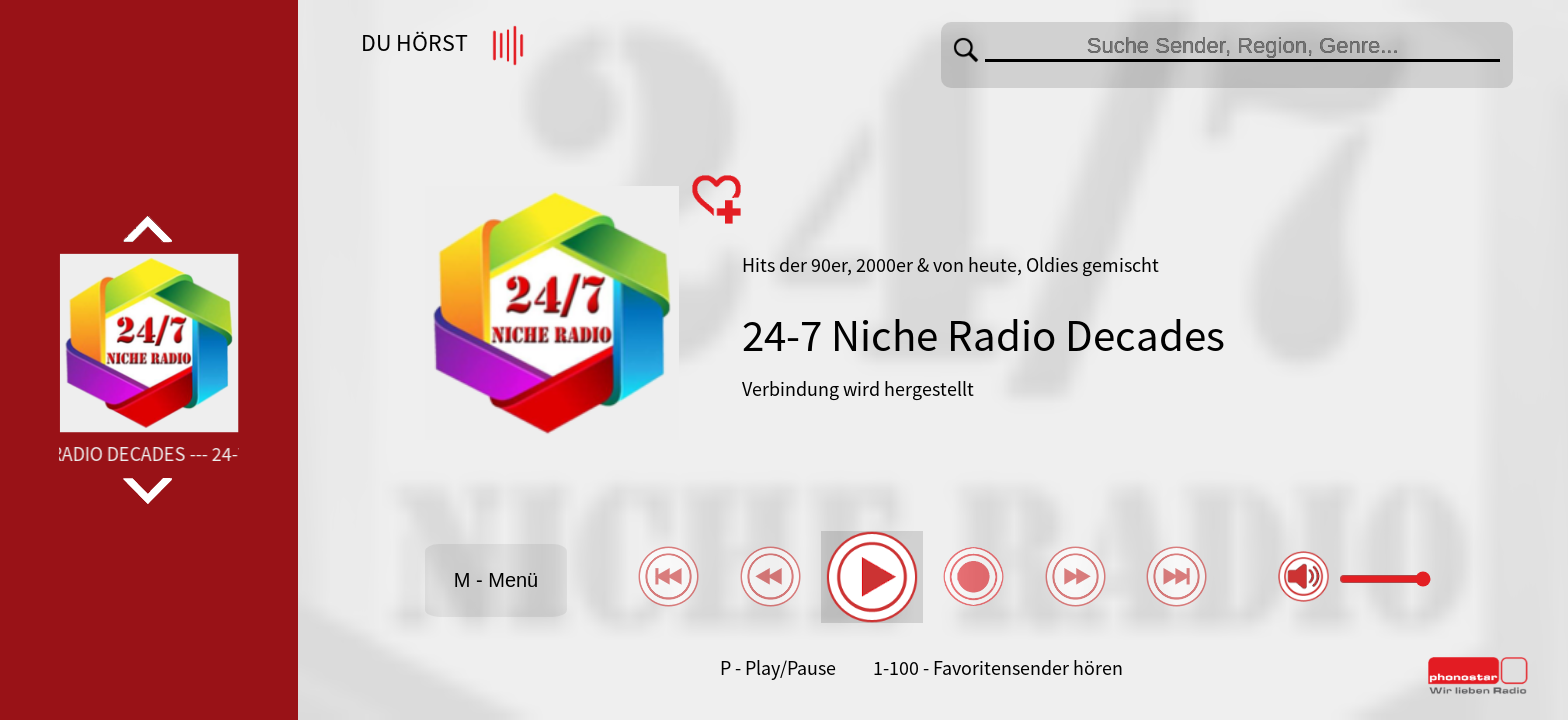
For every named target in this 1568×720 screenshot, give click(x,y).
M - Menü (496, 580)
